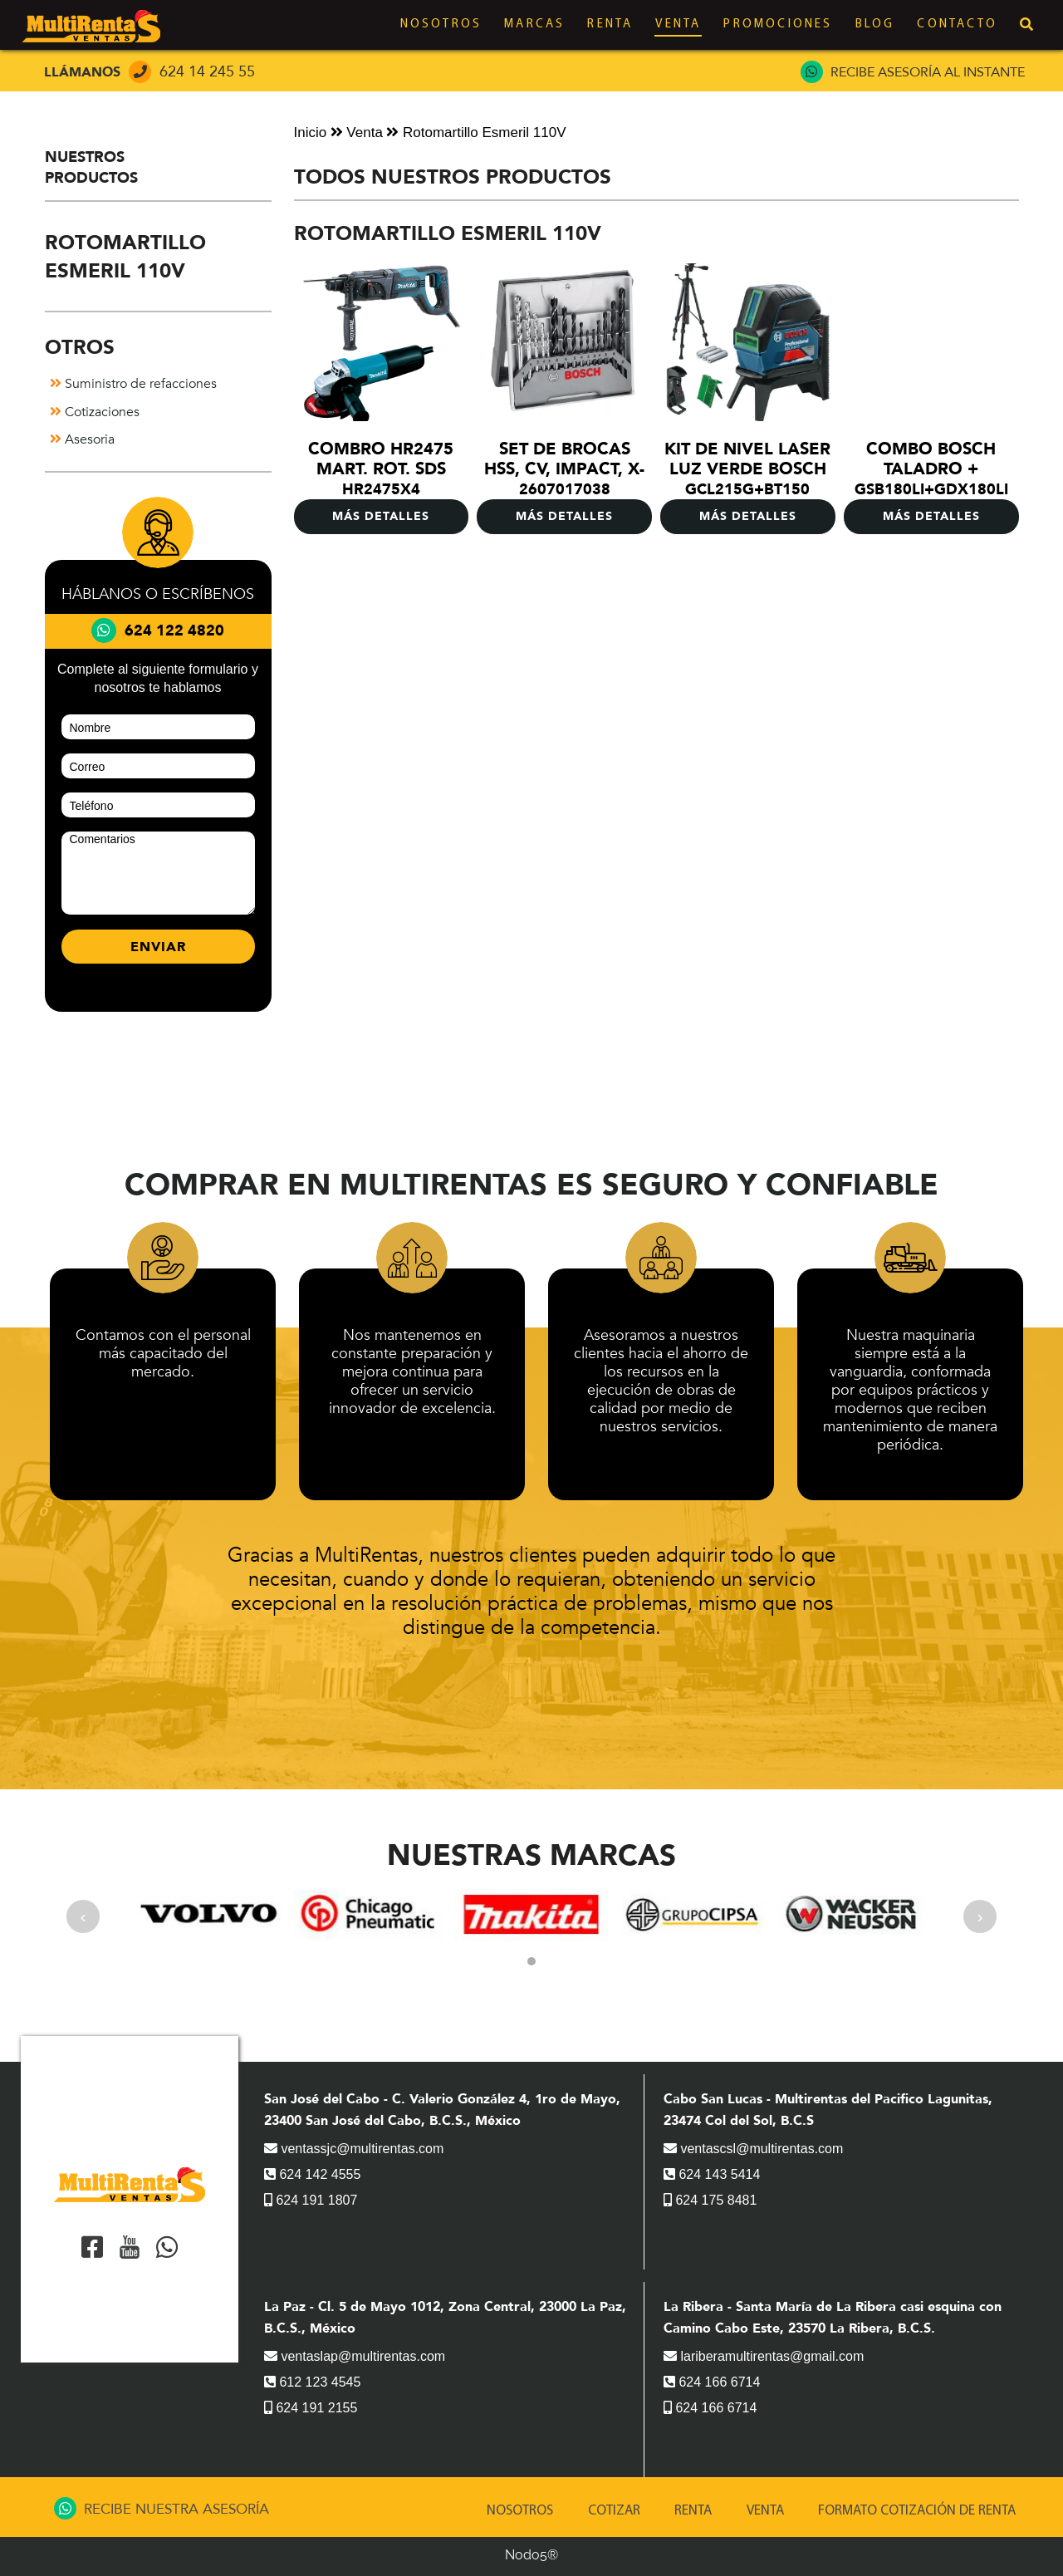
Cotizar (614, 2511)
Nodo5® (531, 2555)
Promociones (777, 24)
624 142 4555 (312, 2174)
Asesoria (82, 439)
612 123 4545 (312, 2382)
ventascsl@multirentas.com (753, 2149)
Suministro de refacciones (133, 384)
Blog (875, 24)
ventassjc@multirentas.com (353, 2149)
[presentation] (83, 1916)
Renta (610, 24)
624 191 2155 (310, 2408)
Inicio (310, 132)
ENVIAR (158, 947)
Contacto (957, 24)
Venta (678, 24)
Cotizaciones (95, 412)
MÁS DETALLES (380, 516)
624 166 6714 (712, 2382)
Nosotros (441, 24)
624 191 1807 (310, 2200)
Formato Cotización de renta (917, 2511)
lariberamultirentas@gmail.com (764, 2356)
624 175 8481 (710, 2200)
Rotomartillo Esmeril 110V (476, 132)
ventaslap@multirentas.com (354, 2356)
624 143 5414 (712, 2174)
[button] (531, 1961)
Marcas (534, 24)
